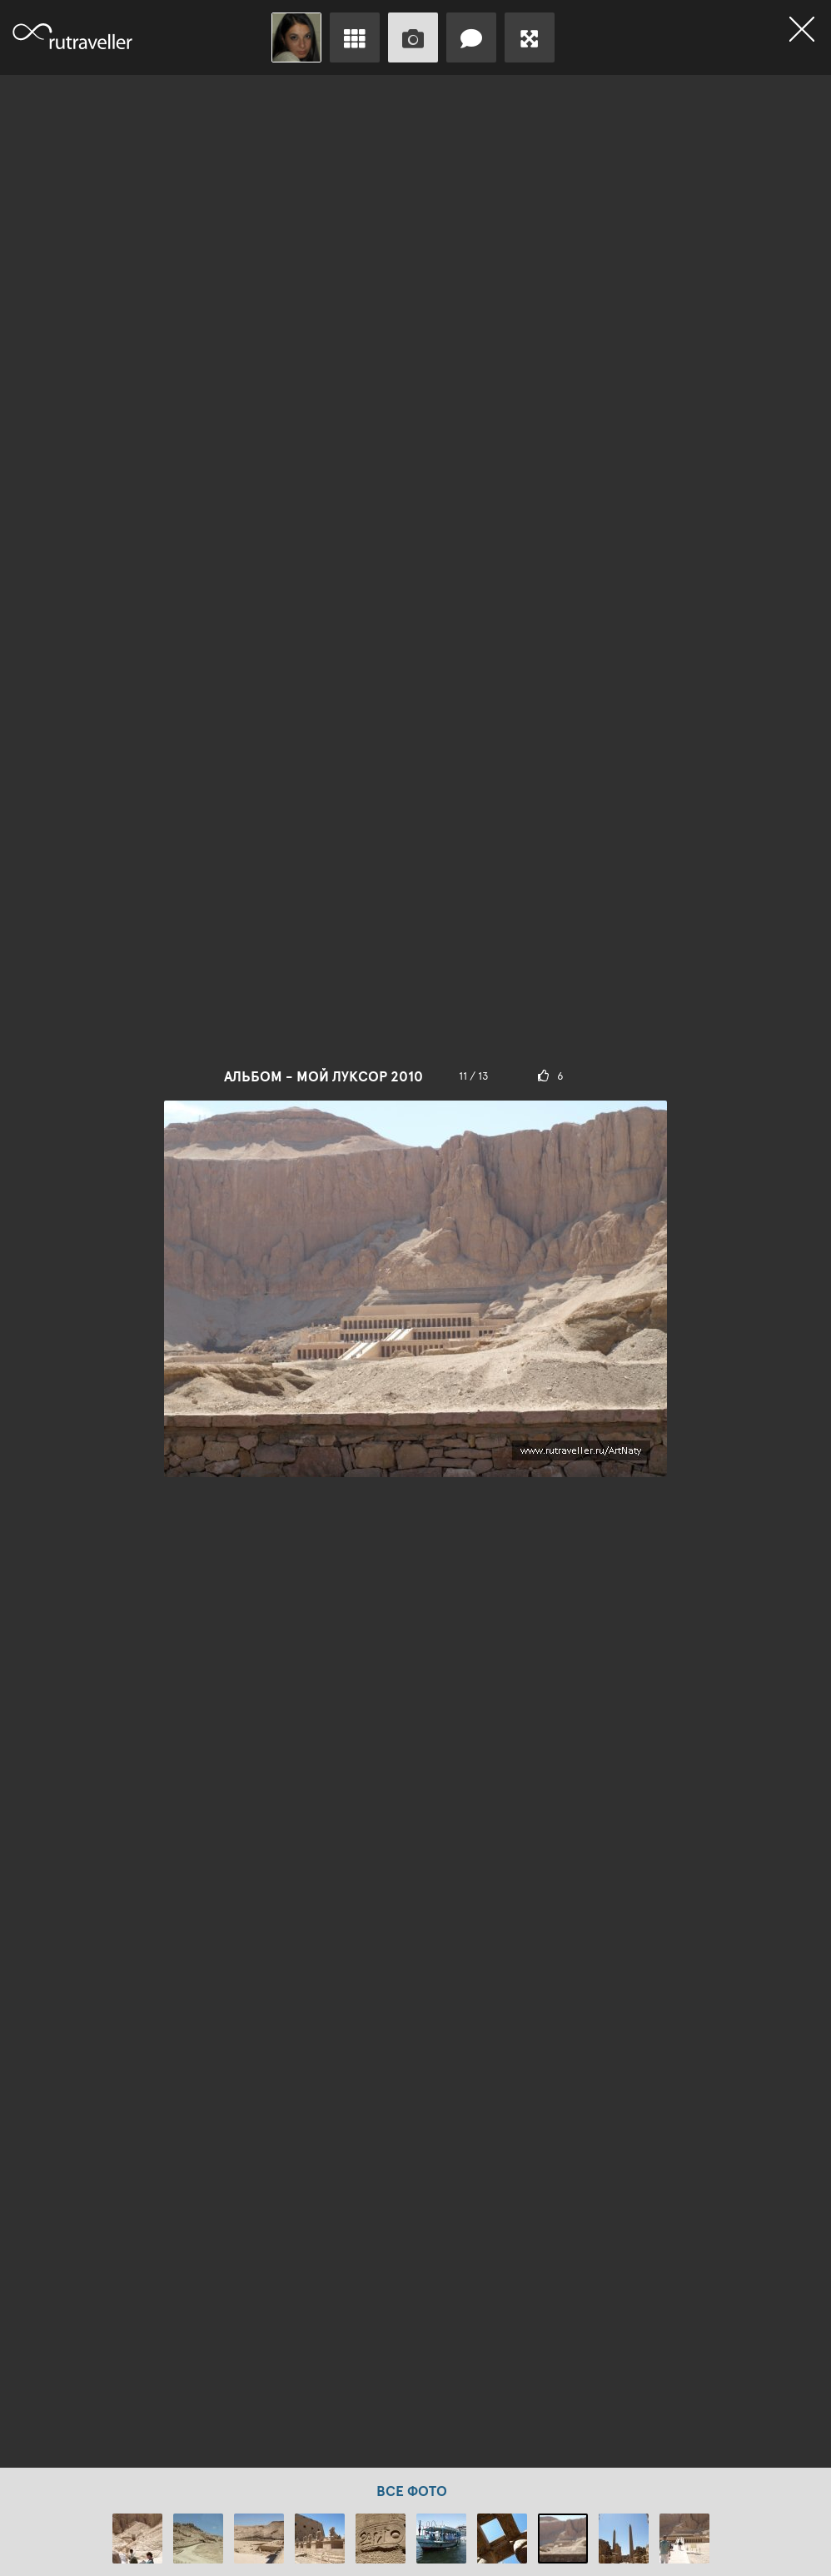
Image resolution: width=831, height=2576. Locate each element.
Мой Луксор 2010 (359, 1076)
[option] (415, 1271)
